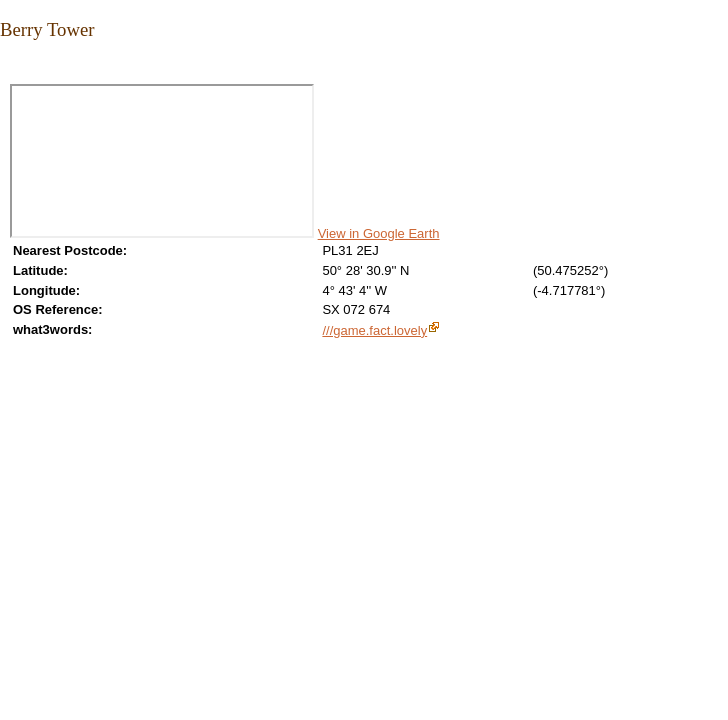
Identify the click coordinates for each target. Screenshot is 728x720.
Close (12, 71)
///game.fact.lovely (374, 330)
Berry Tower (47, 29)
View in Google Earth (379, 233)
